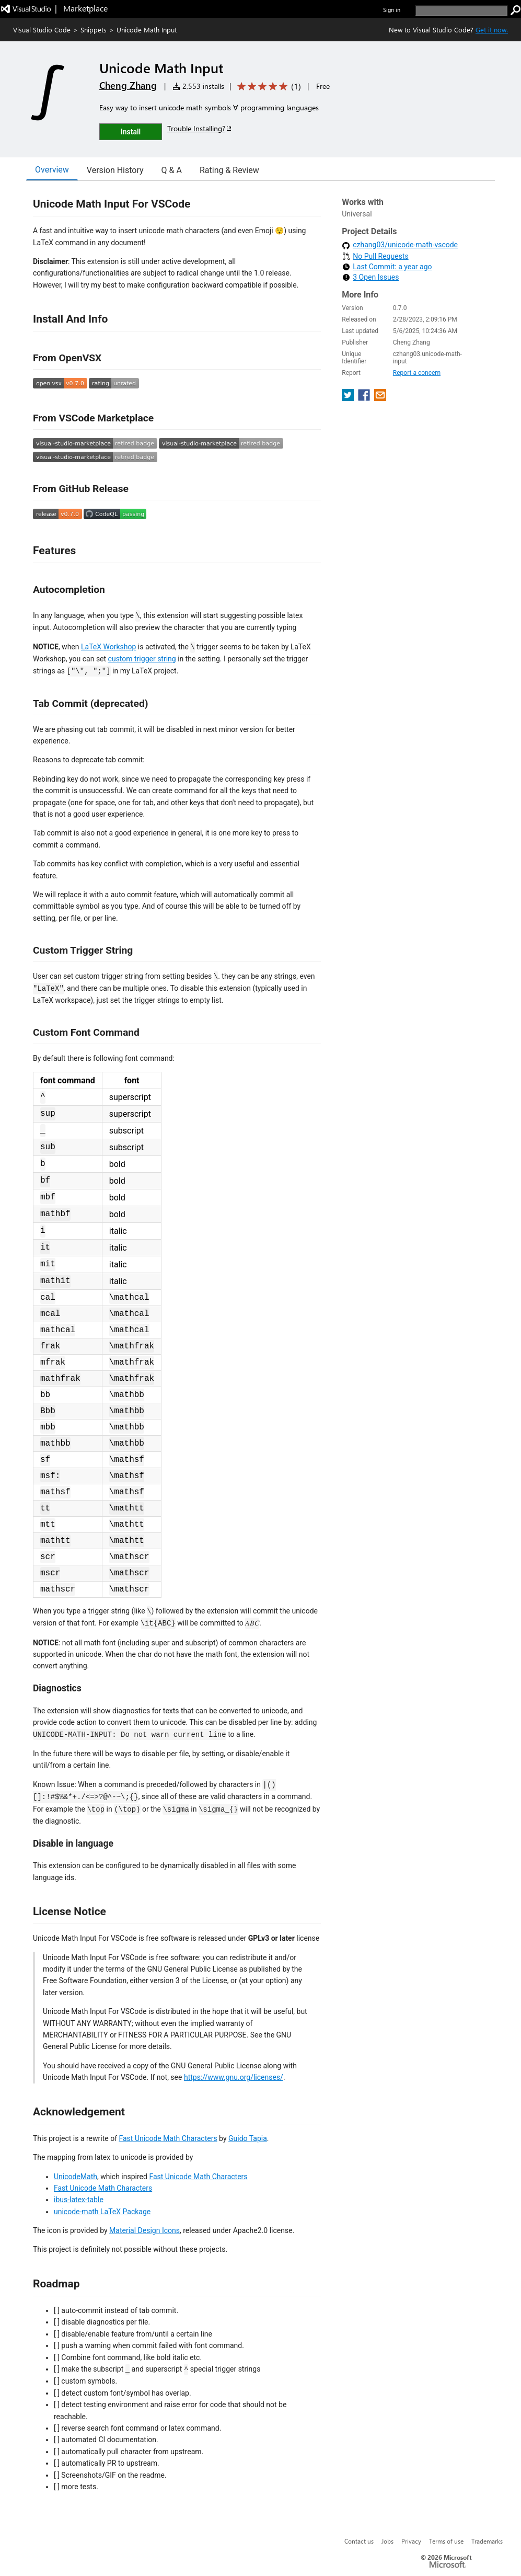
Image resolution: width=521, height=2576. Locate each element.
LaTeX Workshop (108, 647)
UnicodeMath (75, 2176)
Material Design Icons (144, 2230)
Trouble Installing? (200, 128)
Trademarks (487, 2541)
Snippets (93, 29)
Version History (115, 170)
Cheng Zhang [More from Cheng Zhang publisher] (128, 85)
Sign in (391, 10)
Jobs (387, 2541)
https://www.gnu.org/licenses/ (233, 2077)
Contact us (359, 2541)
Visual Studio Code (42, 29)
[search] (461, 10)
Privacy (411, 2541)
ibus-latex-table (78, 2199)
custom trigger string (142, 659)
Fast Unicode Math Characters (168, 2138)
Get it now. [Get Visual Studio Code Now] (492, 29)
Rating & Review (229, 170)
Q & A (171, 170)
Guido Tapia (247, 2138)
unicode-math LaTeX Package (102, 2211)
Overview (52, 170)
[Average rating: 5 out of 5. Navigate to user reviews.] (267, 87)
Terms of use (446, 2541)
